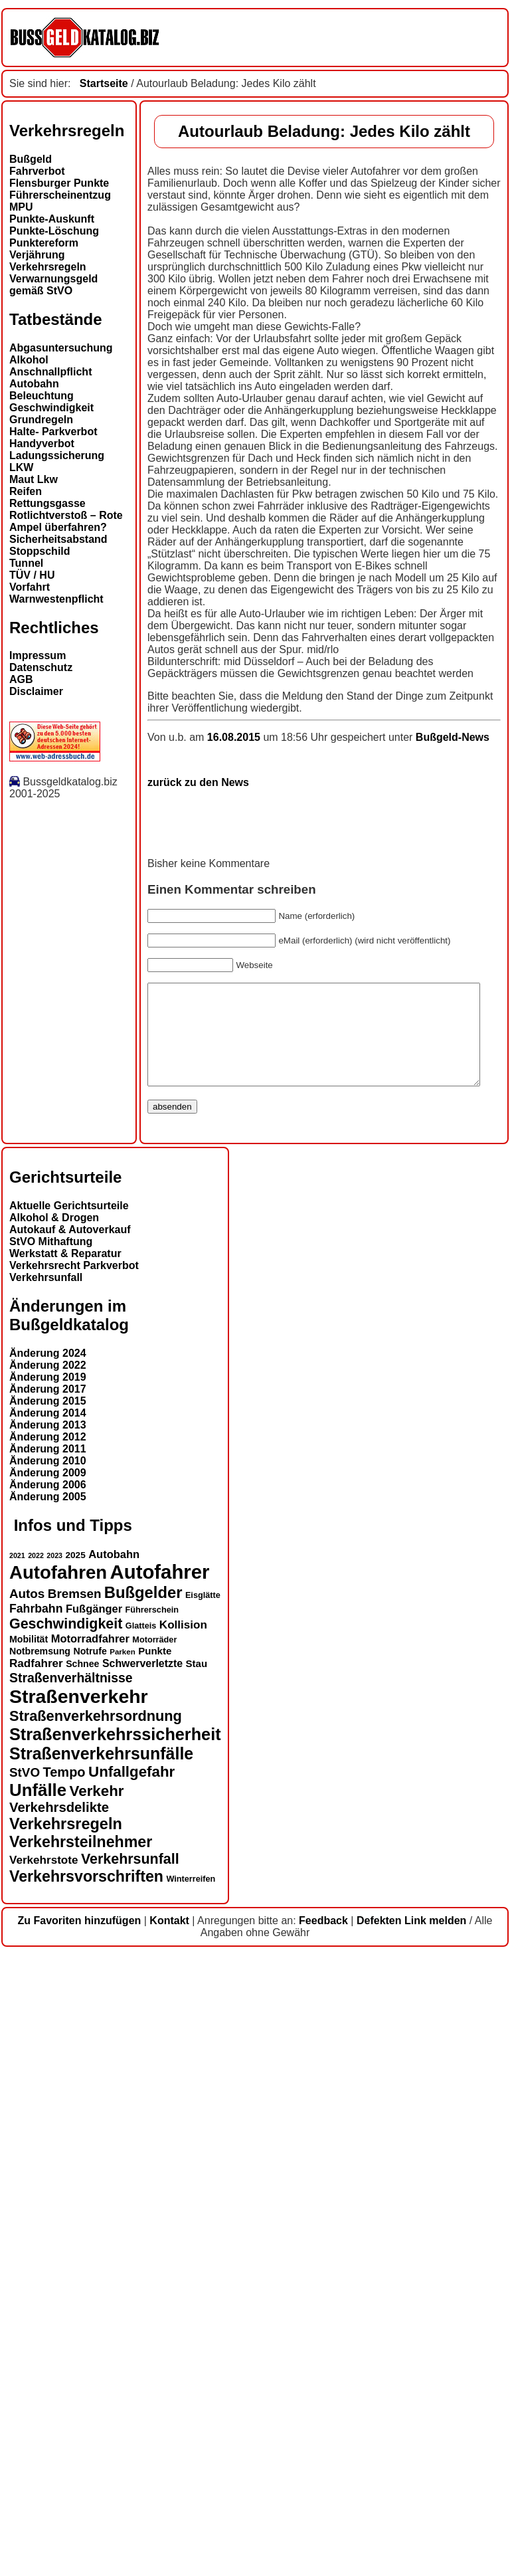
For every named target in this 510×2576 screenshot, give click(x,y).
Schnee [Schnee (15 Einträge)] (82, 2285)
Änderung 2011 (47, 2070)
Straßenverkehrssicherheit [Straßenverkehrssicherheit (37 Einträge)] (115, 2355)
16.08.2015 (97, 1338)
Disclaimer (36, 691)
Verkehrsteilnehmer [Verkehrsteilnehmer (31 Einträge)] (80, 2463)
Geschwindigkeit (51, 407)
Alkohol (28, 359)
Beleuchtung (41, 395)
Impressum (37, 655)
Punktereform (43, 242)
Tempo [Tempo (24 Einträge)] (64, 2393)
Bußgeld (30, 159)
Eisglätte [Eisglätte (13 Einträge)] (202, 2216)
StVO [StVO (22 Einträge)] (24, 2394)
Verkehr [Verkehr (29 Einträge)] (97, 2412)
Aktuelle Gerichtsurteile (69, 1827)
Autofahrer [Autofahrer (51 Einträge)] (160, 2193)
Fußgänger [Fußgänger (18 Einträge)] (94, 2230)
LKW (21, 467)
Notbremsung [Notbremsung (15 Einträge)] (39, 2272)
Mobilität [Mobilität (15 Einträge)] (28, 2260)
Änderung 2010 (47, 2082)
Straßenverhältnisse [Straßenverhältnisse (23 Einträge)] (71, 2299)
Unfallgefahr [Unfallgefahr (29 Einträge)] (131, 2393)
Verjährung (37, 254)
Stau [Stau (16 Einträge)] (197, 2284)
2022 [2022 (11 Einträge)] (36, 2177)
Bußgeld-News (314, 1338)
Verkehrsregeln (47, 266)
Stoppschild (39, 551)
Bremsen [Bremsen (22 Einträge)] (75, 2215)
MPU (21, 207)
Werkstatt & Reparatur (65, 1875)
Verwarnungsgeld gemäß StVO (53, 284)
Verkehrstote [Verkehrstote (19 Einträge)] (43, 2481)
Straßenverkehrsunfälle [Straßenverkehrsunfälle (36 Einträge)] (101, 2374)
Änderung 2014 (47, 2034)
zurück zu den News (60, 1383)
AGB (21, 679)
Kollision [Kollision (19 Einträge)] (183, 2246)
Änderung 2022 (47, 1987)
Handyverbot (41, 443)
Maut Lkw (33, 479)
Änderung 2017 (47, 2011)
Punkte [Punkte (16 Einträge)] (154, 2272)
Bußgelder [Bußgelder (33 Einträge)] (143, 2214)
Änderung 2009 (47, 2094)
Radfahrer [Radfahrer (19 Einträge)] (36, 2284)
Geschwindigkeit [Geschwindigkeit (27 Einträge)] (65, 2245)
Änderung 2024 (47, 1975)
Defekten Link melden (411, 2541)
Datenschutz (40, 667)
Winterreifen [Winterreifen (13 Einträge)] (190, 2500)
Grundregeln (41, 419)
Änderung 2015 (47, 2023)
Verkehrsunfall (45, 1899)
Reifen (25, 491)
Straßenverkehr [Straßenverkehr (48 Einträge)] (78, 2317)
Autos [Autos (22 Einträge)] (26, 2215)
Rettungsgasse (47, 503)
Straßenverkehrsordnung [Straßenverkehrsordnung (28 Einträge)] (95, 2337)
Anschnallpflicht (50, 371)
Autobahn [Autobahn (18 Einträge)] (113, 2175)
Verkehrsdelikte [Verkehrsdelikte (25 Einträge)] (59, 2428)
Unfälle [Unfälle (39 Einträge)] (37, 2411)
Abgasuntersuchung (61, 347)
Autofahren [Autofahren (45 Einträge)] (58, 2193)
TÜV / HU (31, 575)
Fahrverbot (37, 171)
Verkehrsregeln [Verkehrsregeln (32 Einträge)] (65, 2445)
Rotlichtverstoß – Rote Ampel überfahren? (66, 521)
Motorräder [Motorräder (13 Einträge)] (154, 2261)
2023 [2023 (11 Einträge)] (54, 2177)
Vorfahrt (29, 587)
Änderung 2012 (47, 2058)
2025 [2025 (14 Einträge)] (76, 2176)
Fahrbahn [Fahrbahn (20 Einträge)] (35, 2229)
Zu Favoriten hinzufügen (79, 2541)
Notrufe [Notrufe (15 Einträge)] (89, 2272)
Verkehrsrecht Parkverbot (74, 1887)
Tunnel (26, 563)
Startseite (104, 83)
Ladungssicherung (56, 455)
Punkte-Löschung (54, 231)
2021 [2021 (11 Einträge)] (17, 2177)
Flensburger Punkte (59, 183)
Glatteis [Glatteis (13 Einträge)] (141, 2247)
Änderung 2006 (47, 2106)
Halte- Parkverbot (53, 431)
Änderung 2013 (47, 2046)
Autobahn (34, 383)
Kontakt (169, 2541)
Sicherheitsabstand (58, 539)
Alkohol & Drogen (54, 1839)
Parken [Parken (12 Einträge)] (122, 2273)
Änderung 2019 (47, 1999)
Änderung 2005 (47, 2118)
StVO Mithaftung (50, 1863)
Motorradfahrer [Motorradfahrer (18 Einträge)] (90, 2260)
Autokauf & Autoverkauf (70, 1851)
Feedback (323, 2541)
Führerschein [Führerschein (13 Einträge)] (152, 2231)
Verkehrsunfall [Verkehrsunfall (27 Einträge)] (130, 2480)
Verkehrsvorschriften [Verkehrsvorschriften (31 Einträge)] (86, 2497)
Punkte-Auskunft (51, 219)
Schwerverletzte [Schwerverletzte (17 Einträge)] (142, 2284)
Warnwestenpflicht (56, 599)
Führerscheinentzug (60, 195)
